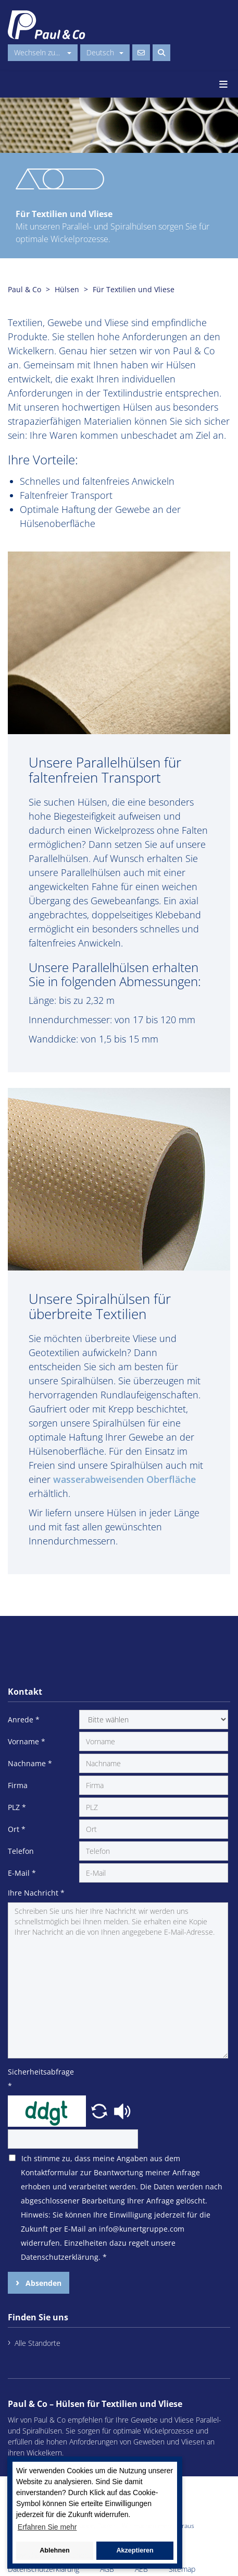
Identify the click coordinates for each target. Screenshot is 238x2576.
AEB (141, 2569)
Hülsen (67, 289)
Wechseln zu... (42, 52)
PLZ (17, 1807)
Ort (17, 1829)
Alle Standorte (37, 2343)
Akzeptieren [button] (134, 2550)
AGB (107, 2569)
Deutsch (104, 52)
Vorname (26, 1741)
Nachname (30, 1763)
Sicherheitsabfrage (41, 2079)
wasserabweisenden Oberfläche (124, 1479)
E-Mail (22, 1873)
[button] (100, 2110)
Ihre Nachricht (36, 1893)
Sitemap (182, 2569)
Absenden (42, 2283)
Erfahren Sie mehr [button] (47, 2527)
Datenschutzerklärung (43, 2569)
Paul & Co (24, 289)
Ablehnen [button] (54, 2550)
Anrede (24, 1719)
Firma (18, 1785)
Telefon (21, 1851)
